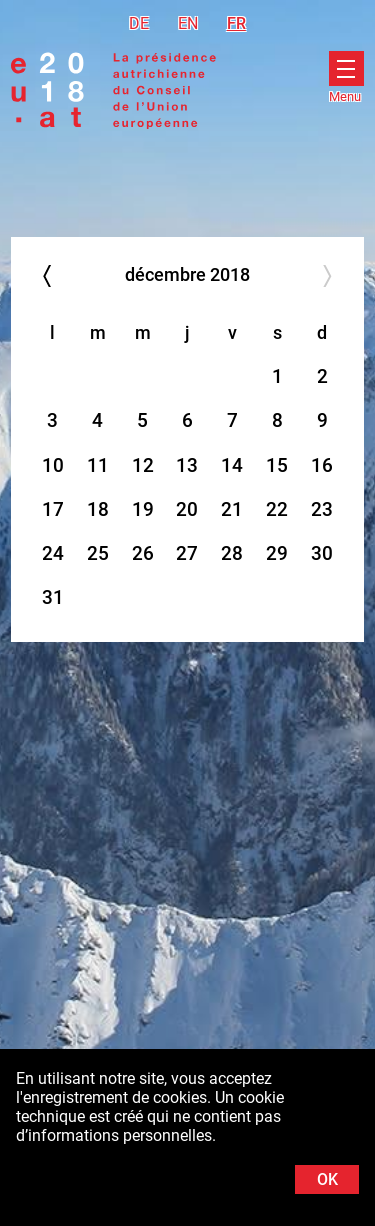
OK (327, 1179)
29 (277, 553)
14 (232, 465)
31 (53, 597)
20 (187, 509)
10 (53, 465)
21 (232, 509)
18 (98, 509)
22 (277, 509)
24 (53, 553)
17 (53, 509)
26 (143, 553)
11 (98, 465)
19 (143, 509)
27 (187, 553)
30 (322, 553)
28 (232, 553)
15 (277, 465)
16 (322, 465)
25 (98, 553)
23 (322, 509)
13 (187, 465)
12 (143, 465)
